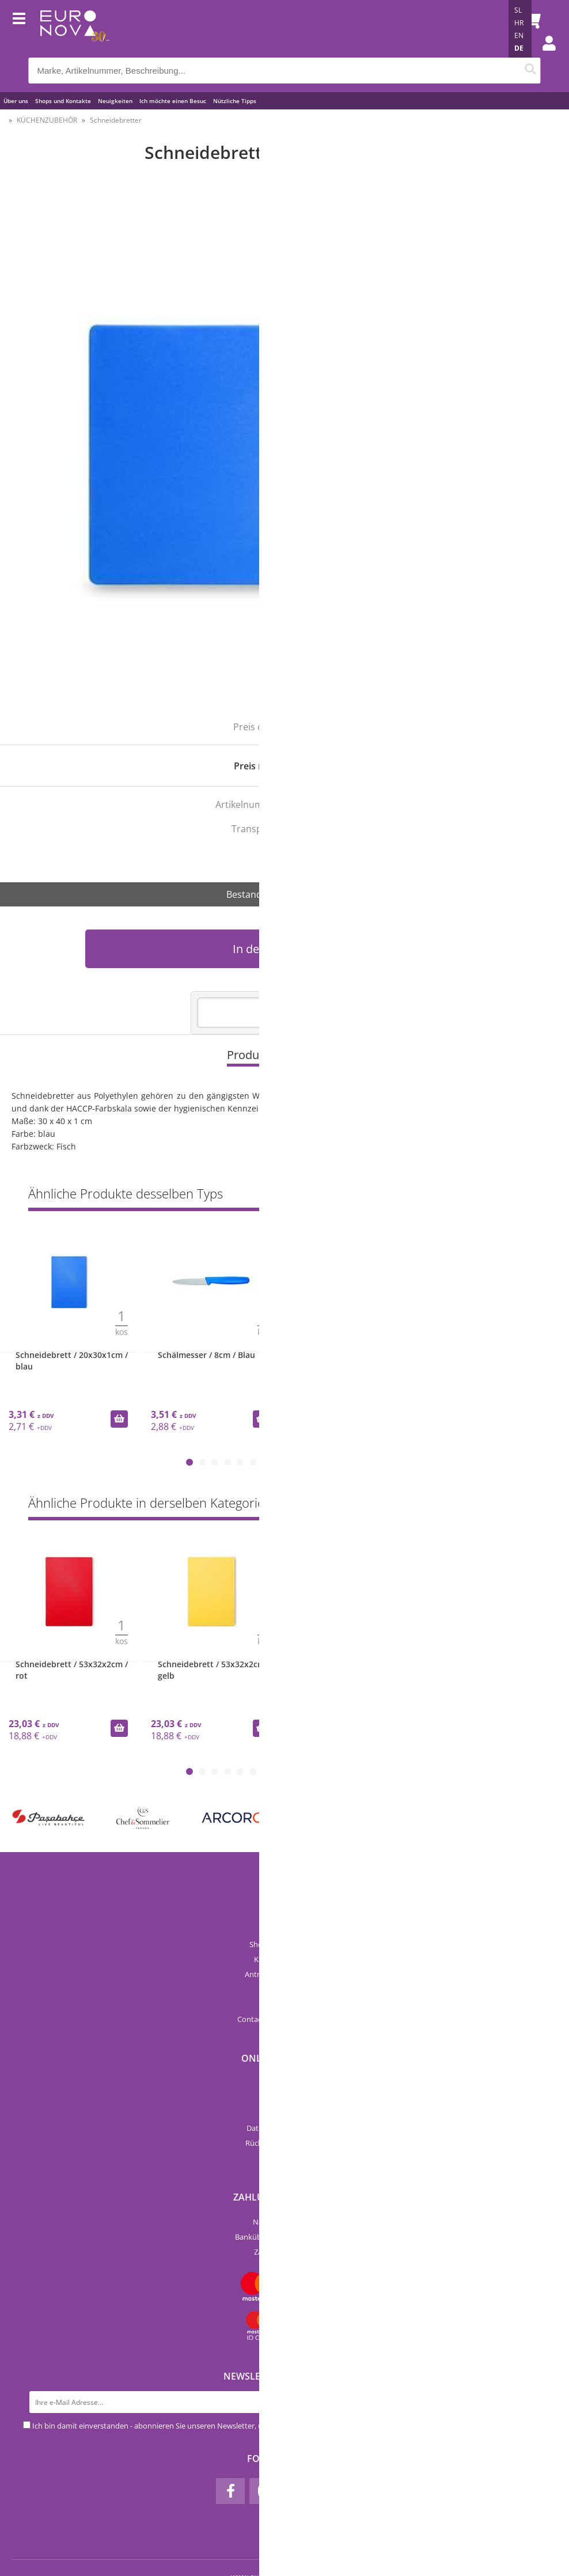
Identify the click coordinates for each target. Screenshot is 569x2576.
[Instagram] (263, 2491)
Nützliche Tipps (234, 101)
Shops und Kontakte (63, 101)
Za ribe (294, 853)
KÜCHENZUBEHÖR (47, 120)
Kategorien (285, 2098)
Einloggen (543, 55)
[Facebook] (230, 2491)
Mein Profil (285, 2158)
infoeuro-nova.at (300, 2019)
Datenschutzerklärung (284, 2128)
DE (519, 48)
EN (519, 35)
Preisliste (285, 2004)
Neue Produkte (285, 2083)
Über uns (15, 101)
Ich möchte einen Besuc (172, 101)
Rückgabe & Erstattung (284, 2143)
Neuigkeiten (115, 101)
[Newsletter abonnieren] (535, 2402)
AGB (285, 2113)
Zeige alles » (519, 1195)
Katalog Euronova (284, 1959)
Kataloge (284, 1989)
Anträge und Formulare (285, 1974)
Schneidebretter (116, 120)
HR (519, 23)
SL (518, 10)
